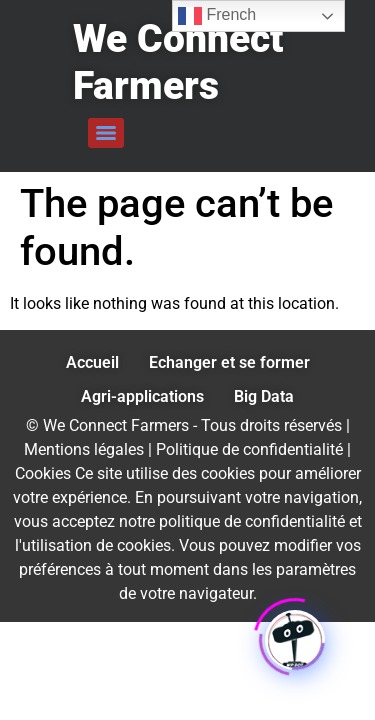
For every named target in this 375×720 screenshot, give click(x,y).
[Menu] (106, 133)
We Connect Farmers (178, 62)
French (217, 16)
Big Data (264, 396)
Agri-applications (142, 396)
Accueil (92, 362)
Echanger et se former (229, 362)
